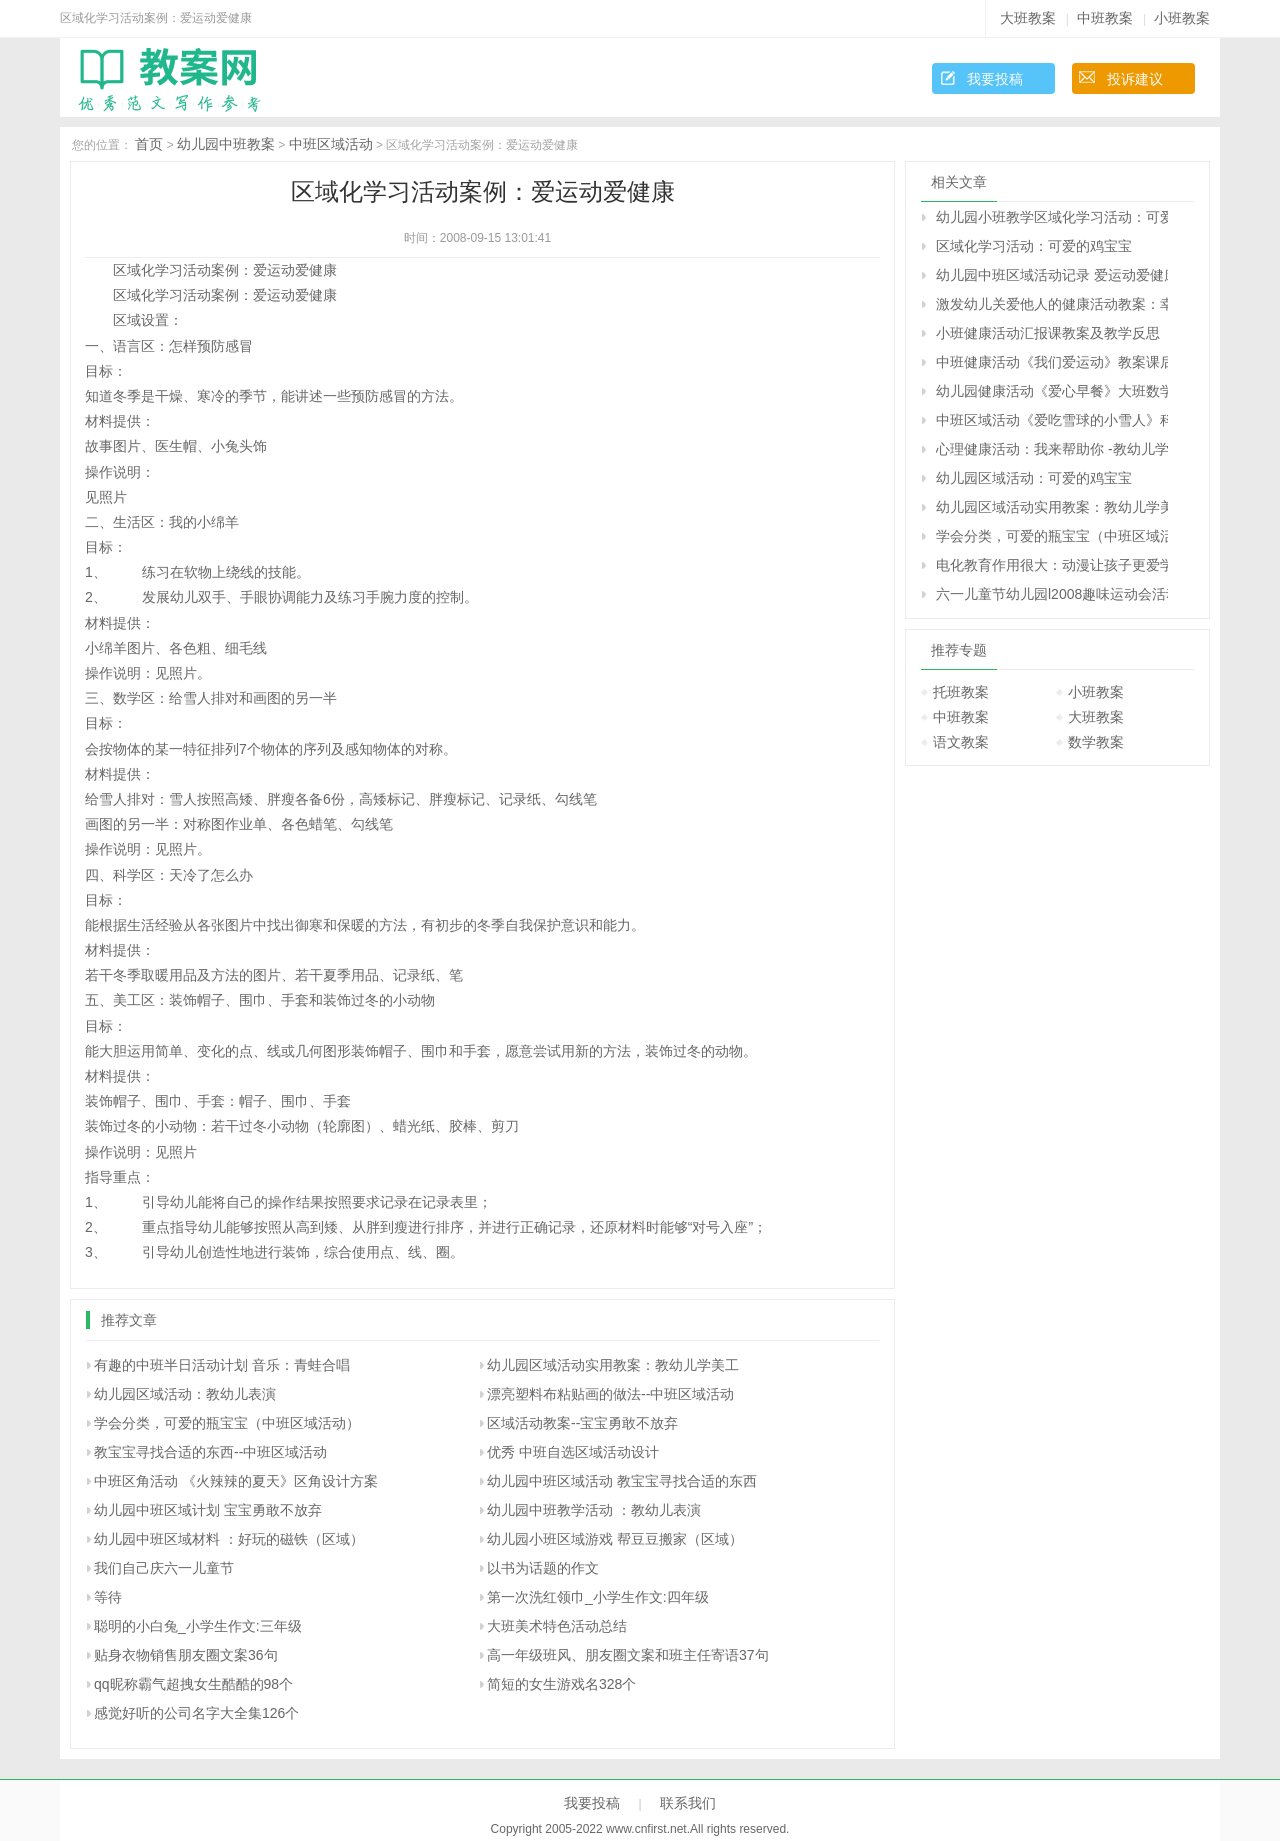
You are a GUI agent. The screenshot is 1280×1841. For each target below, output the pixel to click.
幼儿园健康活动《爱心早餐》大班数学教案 (1052, 391)
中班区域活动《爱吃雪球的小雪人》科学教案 (1052, 420)
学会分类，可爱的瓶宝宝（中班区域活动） (227, 1423)
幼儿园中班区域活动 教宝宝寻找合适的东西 (622, 1481)
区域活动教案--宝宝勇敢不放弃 (582, 1423)
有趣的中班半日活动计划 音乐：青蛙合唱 (222, 1365)
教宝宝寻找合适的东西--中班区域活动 (210, 1452)
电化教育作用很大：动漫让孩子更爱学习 (1052, 565)
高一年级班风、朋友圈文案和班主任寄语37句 (628, 1655)
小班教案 (1182, 18)
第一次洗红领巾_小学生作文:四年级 (598, 1597)
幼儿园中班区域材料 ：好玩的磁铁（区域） (229, 1539)
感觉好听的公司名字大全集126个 (196, 1713)
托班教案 (961, 692)
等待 (108, 1597)
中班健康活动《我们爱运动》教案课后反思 (1052, 362)
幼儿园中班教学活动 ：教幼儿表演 (594, 1510)
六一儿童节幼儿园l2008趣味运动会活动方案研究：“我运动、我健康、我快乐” (1052, 594)
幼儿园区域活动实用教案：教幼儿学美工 (613, 1365)
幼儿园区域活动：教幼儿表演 (185, 1394)
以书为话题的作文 (543, 1568)
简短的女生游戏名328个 (561, 1684)
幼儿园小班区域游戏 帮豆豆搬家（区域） (615, 1539)
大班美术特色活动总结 (557, 1626)
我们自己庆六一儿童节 (164, 1568)
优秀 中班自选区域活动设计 (573, 1452)
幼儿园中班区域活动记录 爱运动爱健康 (1052, 275)
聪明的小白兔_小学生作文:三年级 (198, 1626)
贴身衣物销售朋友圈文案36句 (186, 1655)
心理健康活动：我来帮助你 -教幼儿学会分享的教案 (1052, 449)
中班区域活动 (331, 144)
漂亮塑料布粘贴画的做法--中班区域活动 (610, 1394)
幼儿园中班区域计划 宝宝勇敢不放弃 (208, 1510)
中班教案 (1105, 18)
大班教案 (1028, 18)
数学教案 (1096, 742)
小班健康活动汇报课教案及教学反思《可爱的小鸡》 (1052, 333)
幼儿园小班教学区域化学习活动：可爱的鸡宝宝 (1052, 217)
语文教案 (961, 742)
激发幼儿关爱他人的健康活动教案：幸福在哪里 (1052, 304)
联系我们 (688, 1803)
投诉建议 (1135, 79)
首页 (149, 144)
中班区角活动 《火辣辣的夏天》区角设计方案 (236, 1481)
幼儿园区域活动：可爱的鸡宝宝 (1034, 478)
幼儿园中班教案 (226, 144)
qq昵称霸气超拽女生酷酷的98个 (193, 1684)
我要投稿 (995, 79)
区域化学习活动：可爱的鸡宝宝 (1034, 246)
